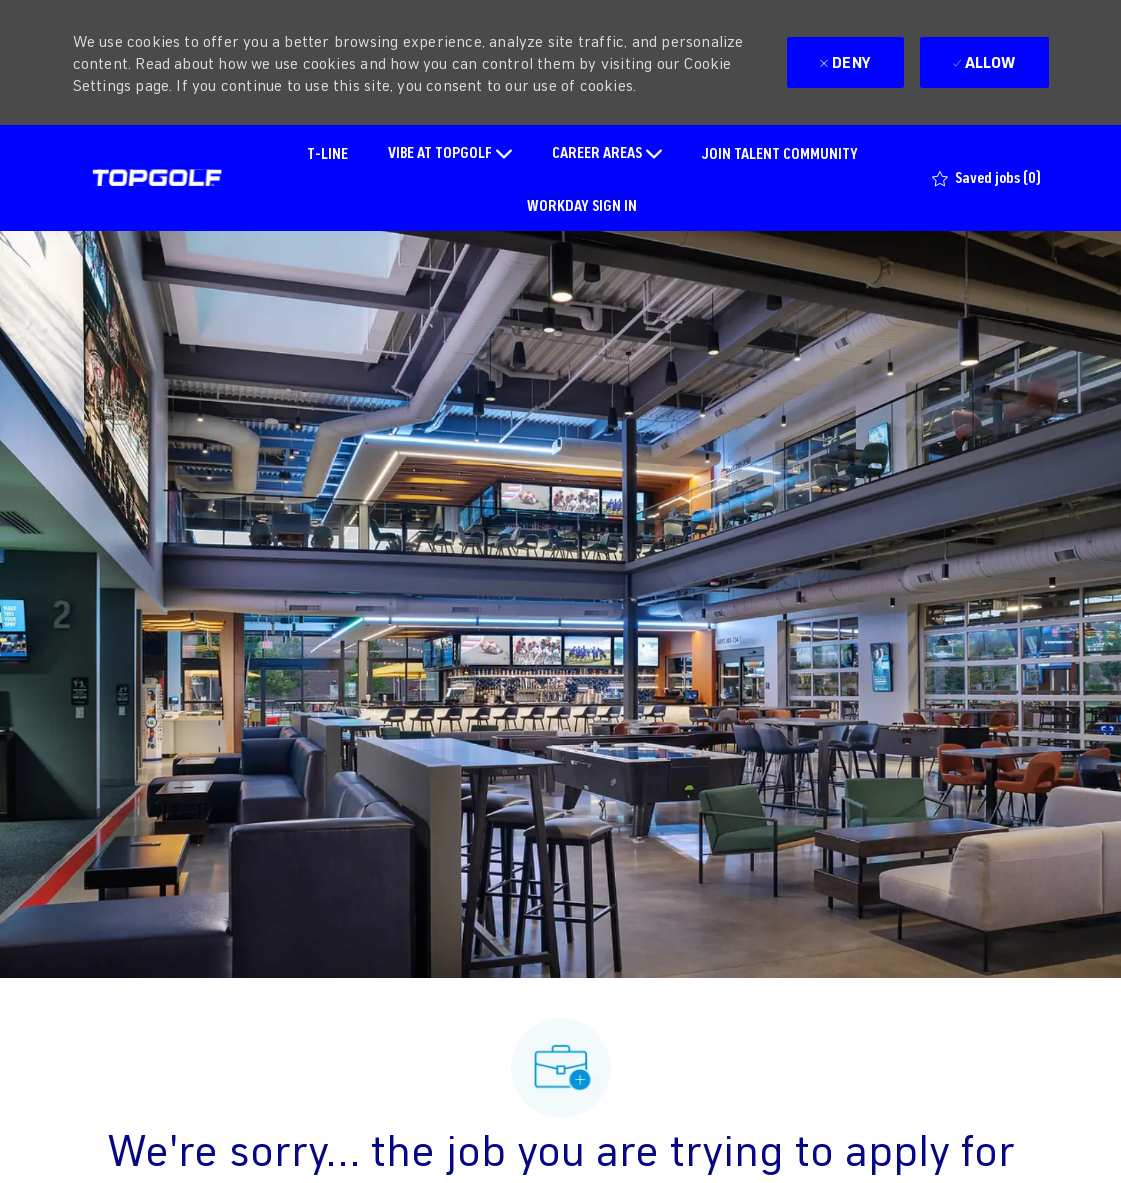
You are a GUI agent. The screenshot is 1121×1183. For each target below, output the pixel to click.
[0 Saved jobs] (986, 178)
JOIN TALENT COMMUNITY (780, 152)
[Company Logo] (157, 178)
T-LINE (327, 152)
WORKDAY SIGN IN (582, 204)
